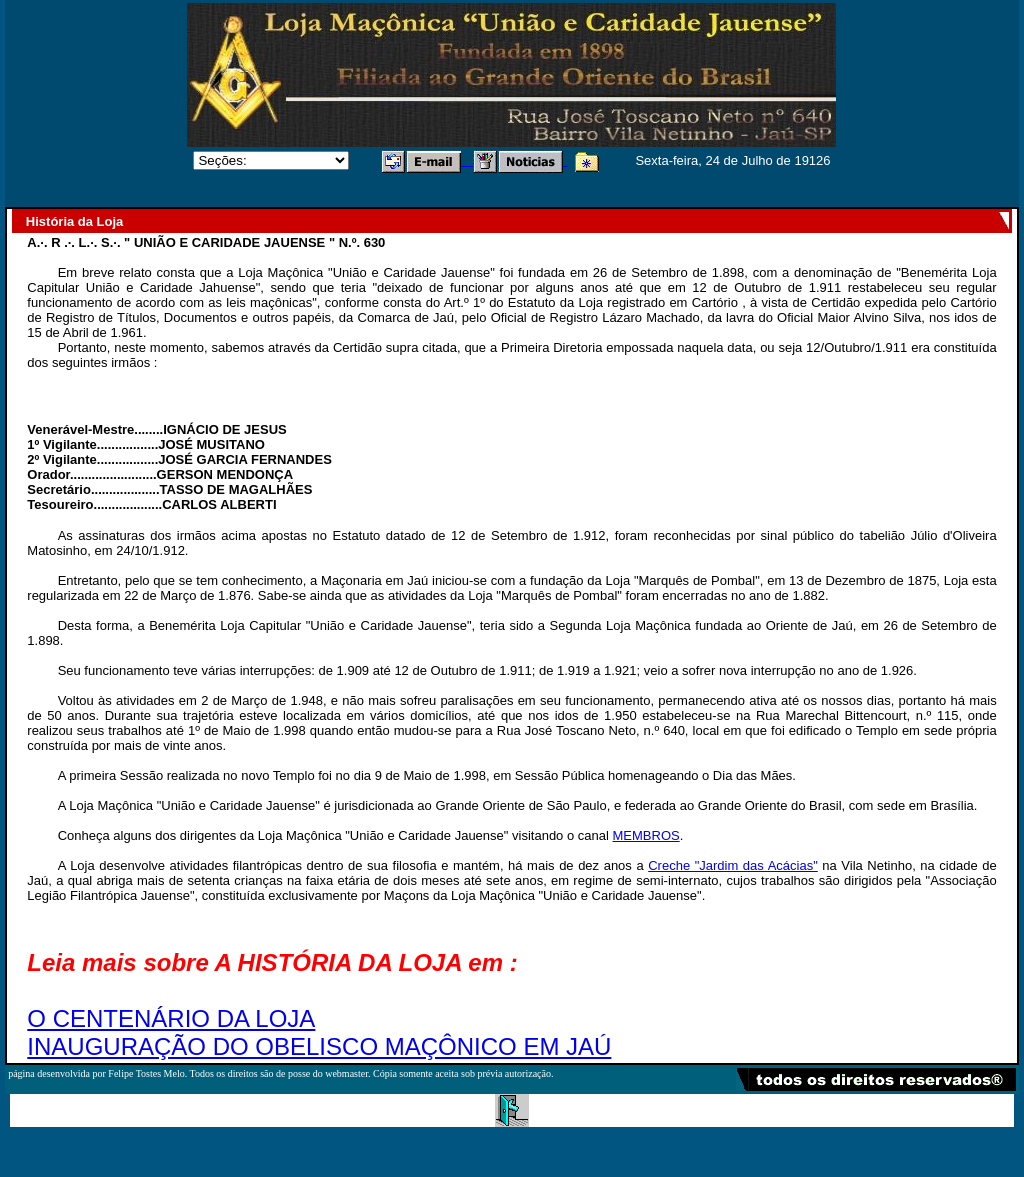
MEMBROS (646, 835)
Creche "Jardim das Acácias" (733, 865)
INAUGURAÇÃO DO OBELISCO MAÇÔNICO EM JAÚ (319, 1046)
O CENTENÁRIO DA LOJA (171, 1018)
